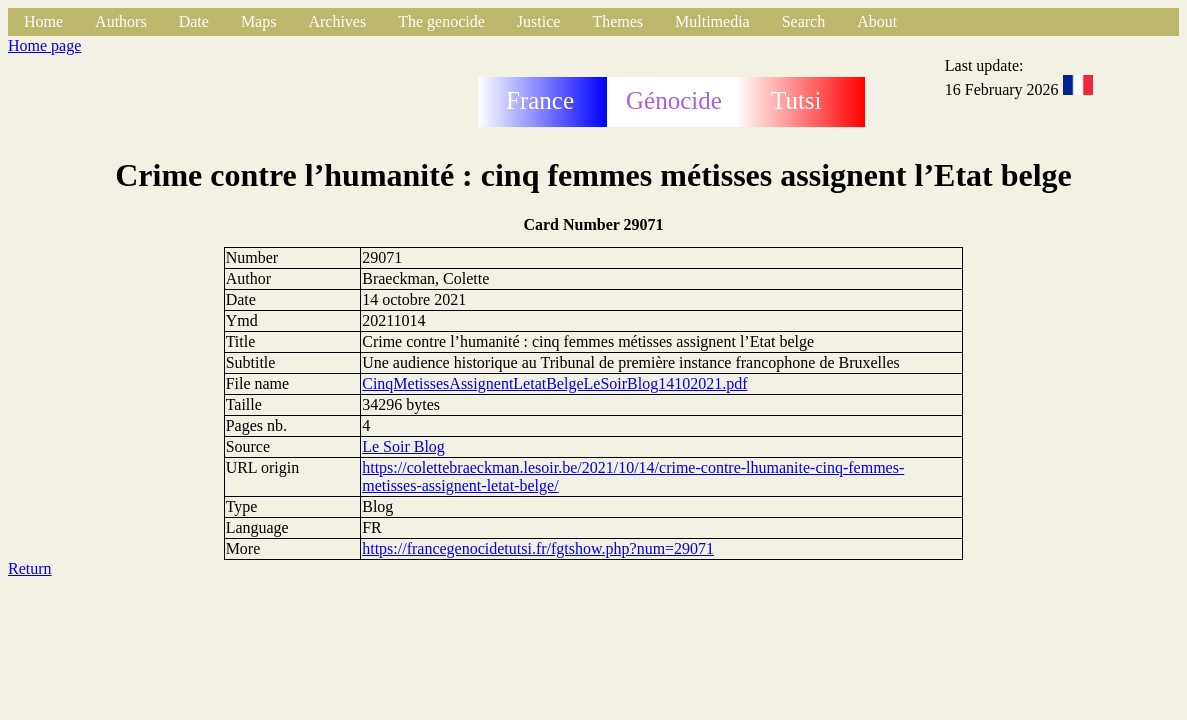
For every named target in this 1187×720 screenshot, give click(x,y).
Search (804, 21)
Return (30, 568)
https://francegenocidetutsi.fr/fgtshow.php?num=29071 (538, 548)
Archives (337, 21)
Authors (121, 21)
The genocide (441, 21)
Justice (539, 21)
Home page (44, 45)
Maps (259, 21)
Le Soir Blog (403, 446)
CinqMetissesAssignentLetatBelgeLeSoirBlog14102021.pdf (554, 383)
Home (43, 21)
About (877, 21)
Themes (617, 21)
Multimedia (712, 21)
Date (194, 21)
